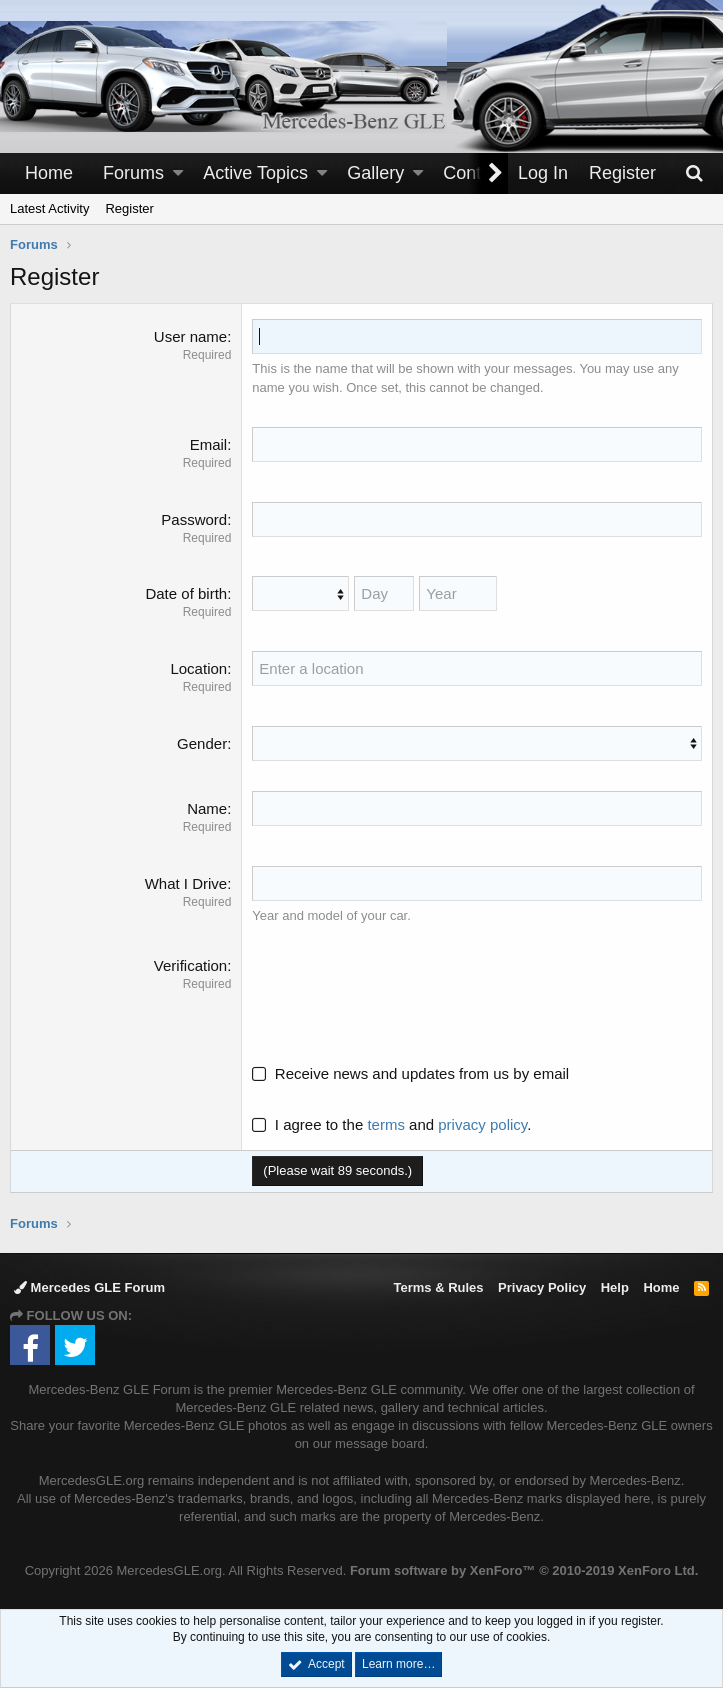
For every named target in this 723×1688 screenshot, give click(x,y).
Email (209, 444)
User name (190, 336)
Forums (133, 173)
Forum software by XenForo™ (524, 1570)
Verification (190, 965)
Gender (202, 743)
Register (129, 208)
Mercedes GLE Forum (89, 1287)
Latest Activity (49, 208)
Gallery (375, 173)
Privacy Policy (542, 1287)
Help (615, 1287)
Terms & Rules (438, 1287)
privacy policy (482, 1124)
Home (49, 173)
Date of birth (186, 593)
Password (194, 519)
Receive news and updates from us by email (422, 1073)
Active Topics (255, 173)
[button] (178, 173)
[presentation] (404, 994)
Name (207, 808)
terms (386, 1124)
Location (198, 668)
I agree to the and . (391, 1124)
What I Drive (186, 883)
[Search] (694, 173)
